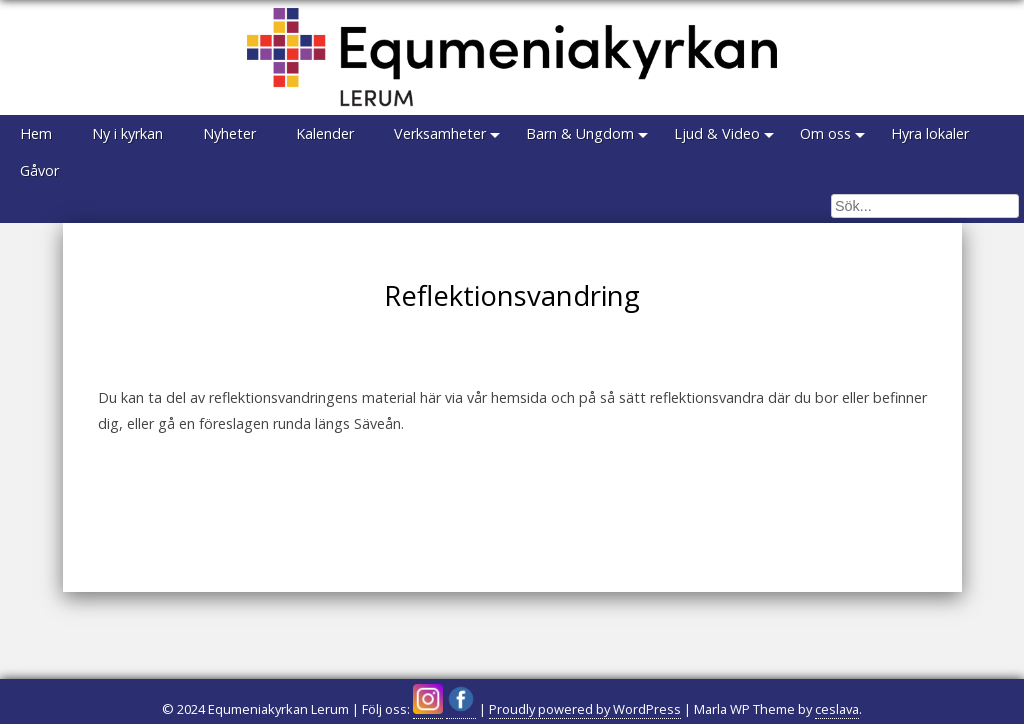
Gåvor (39, 170)
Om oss (825, 133)
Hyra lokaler (930, 133)
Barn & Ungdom (580, 133)
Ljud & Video (717, 133)
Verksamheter (440, 133)
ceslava (837, 709)
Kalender (325, 133)
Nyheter (229, 133)
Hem (36, 133)
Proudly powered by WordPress (585, 709)
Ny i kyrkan (127, 133)
